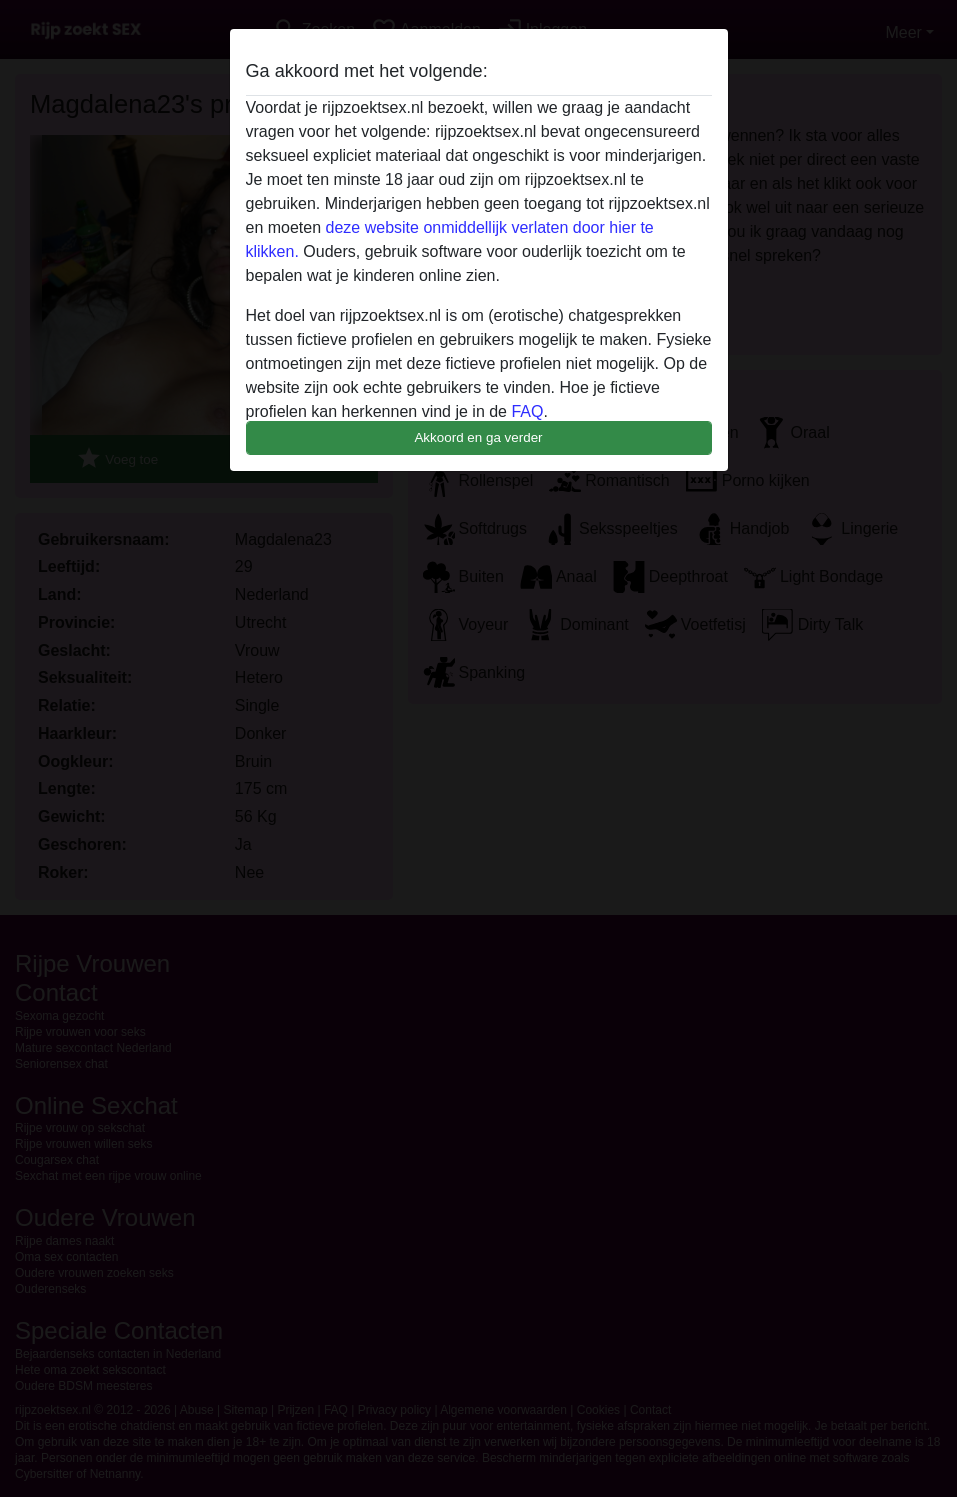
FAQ (527, 411)
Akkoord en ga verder (478, 437)
